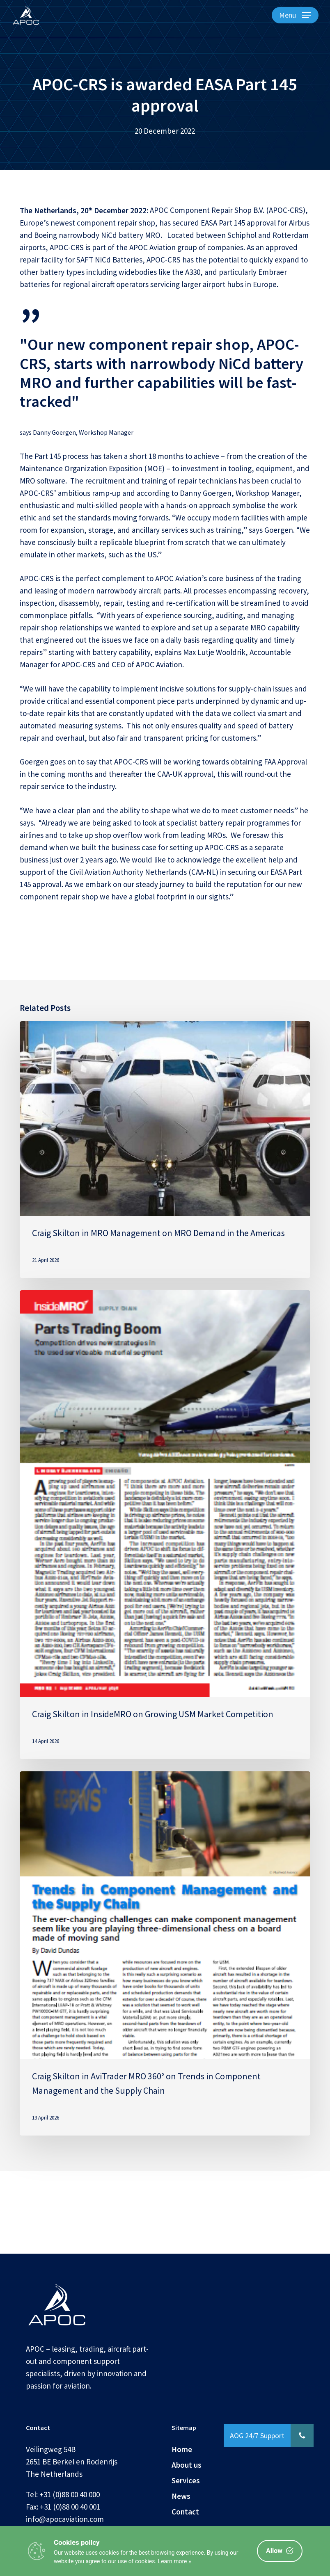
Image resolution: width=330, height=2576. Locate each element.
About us (187, 2465)
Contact (185, 2512)
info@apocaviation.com (65, 2519)
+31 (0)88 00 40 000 (69, 2494)
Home (182, 2449)
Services (186, 2480)
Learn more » (174, 2561)
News (181, 2496)
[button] (295, 15)
